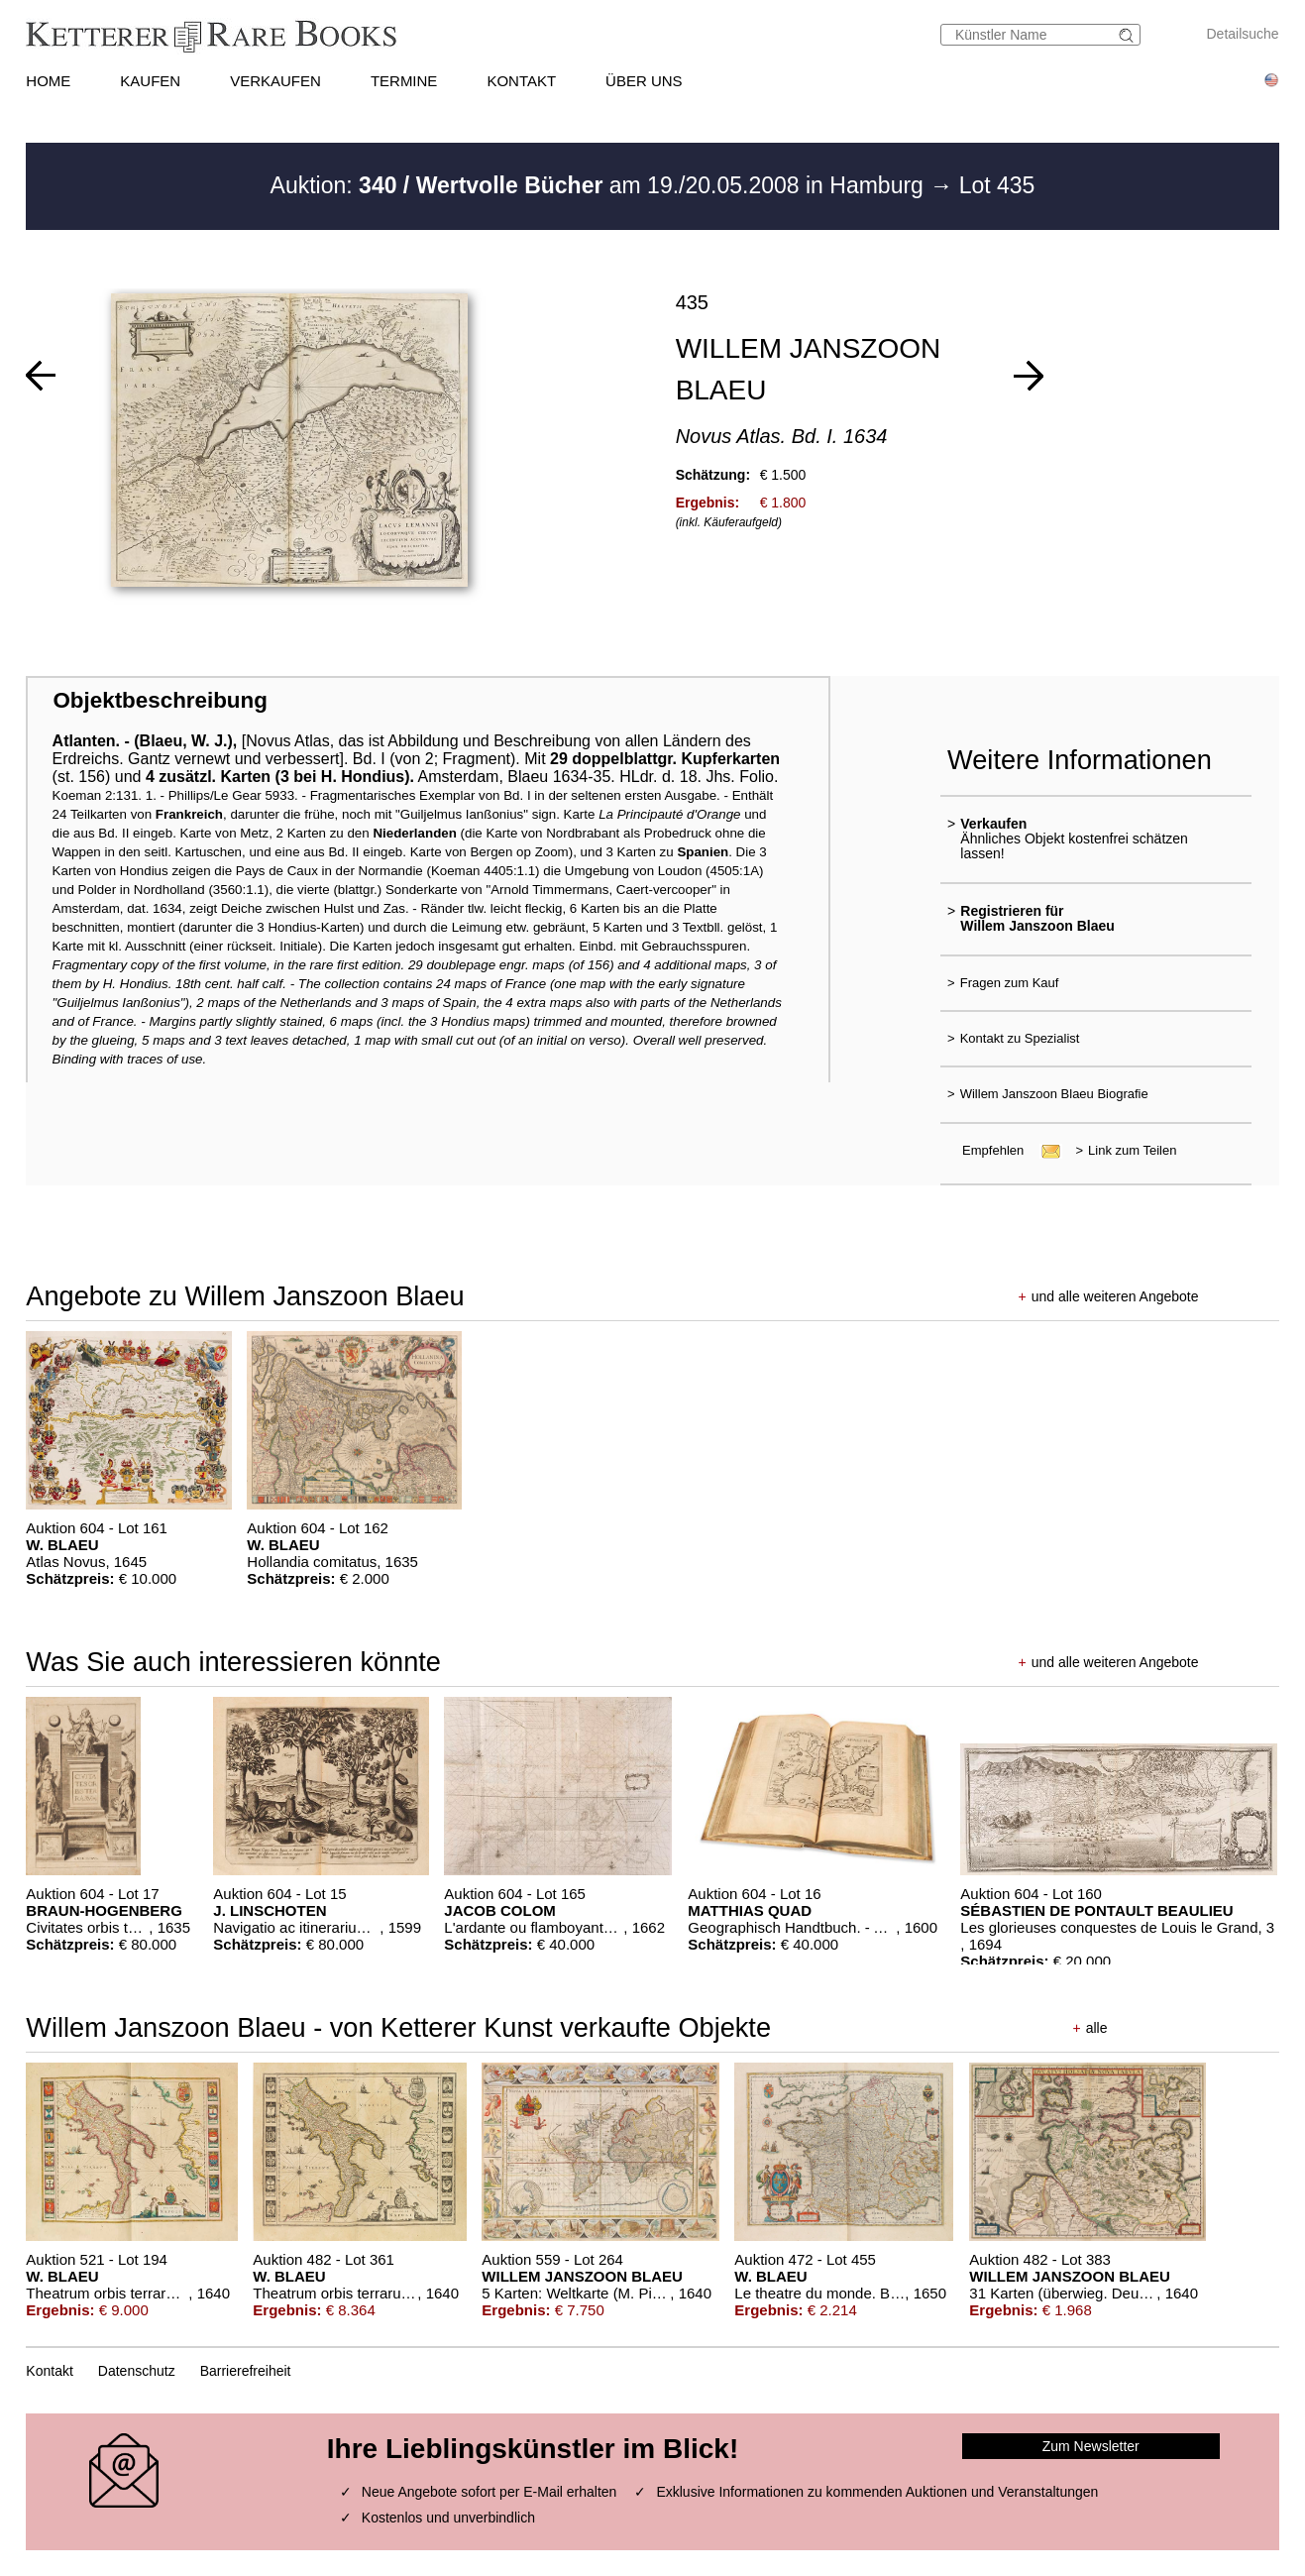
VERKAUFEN (275, 80)
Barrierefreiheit (245, 2371)
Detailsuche (1243, 34)
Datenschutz (136, 2371)
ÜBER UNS (644, 80)
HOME (48, 80)
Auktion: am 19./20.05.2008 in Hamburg (600, 185)
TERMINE (404, 80)
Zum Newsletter (1091, 2446)
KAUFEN (150, 80)
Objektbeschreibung (160, 700)
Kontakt (49, 2371)
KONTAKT (521, 80)
